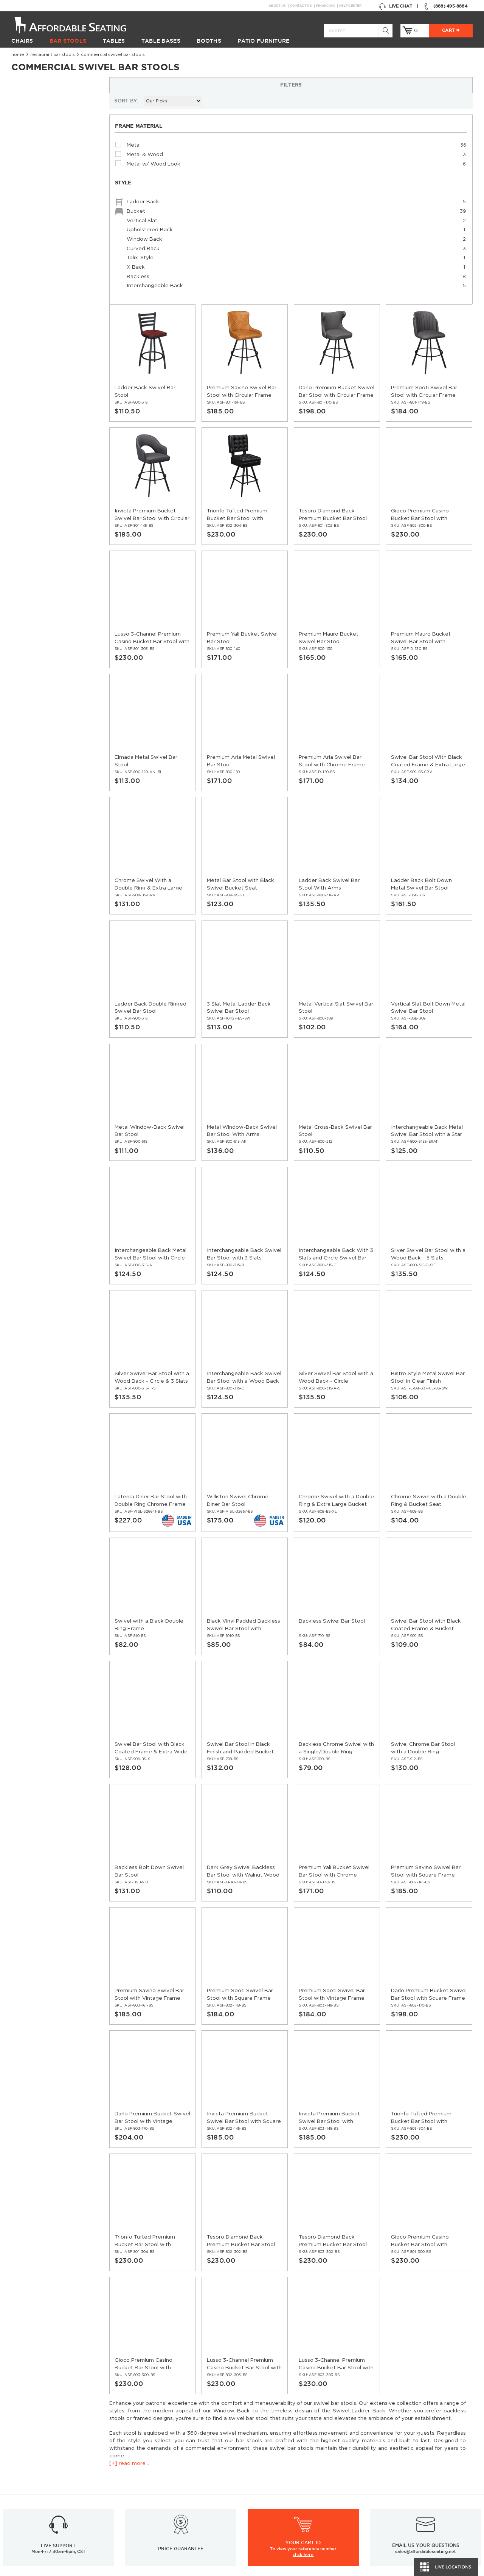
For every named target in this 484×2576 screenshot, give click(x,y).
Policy (255, 2479)
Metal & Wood (41, 217)
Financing (325, 6)
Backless (57, 340)
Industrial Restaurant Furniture (167, 2496)
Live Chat (395, 6)
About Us (276, 6)
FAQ (253, 2470)
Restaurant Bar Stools (52, 55)
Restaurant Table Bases (40, 2479)
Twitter (352, 2399)
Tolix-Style (57, 321)
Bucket (57, 274)
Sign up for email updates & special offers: (122, 2399)
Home (17, 55)
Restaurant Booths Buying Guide (170, 2505)
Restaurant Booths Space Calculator (411, 2539)
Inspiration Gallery (388, 2461)
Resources (143, 2461)
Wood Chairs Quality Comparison (407, 2505)
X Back (57, 330)
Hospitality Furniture (36, 2522)
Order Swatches (386, 2470)
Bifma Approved (385, 2522)
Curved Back (57, 312)
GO (291, 2399)
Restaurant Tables (33, 2470)
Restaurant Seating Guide (397, 2487)
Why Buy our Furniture (394, 2531)
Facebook (337, 2399)
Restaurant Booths (34, 2496)
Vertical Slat (57, 284)
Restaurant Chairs (33, 2453)
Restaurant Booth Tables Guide (404, 2548)
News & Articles (149, 2470)
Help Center (350, 6)
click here (303, 2353)
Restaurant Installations (159, 2479)
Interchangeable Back (57, 349)
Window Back (57, 302)
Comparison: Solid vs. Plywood (403, 2513)
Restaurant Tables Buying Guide (169, 2513)
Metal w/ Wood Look (50, 226)
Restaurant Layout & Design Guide (408, 2479)
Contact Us (301, 6)
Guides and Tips (149, 2487)
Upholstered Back (57, 293)
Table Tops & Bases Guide (397, 2496)
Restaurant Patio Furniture (44, 2505)
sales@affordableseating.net (425, 2350)
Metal (30, 208)
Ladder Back (57, 265)
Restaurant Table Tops (38, 2487)
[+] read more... (31, 139)
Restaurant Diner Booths (42, 2513)
